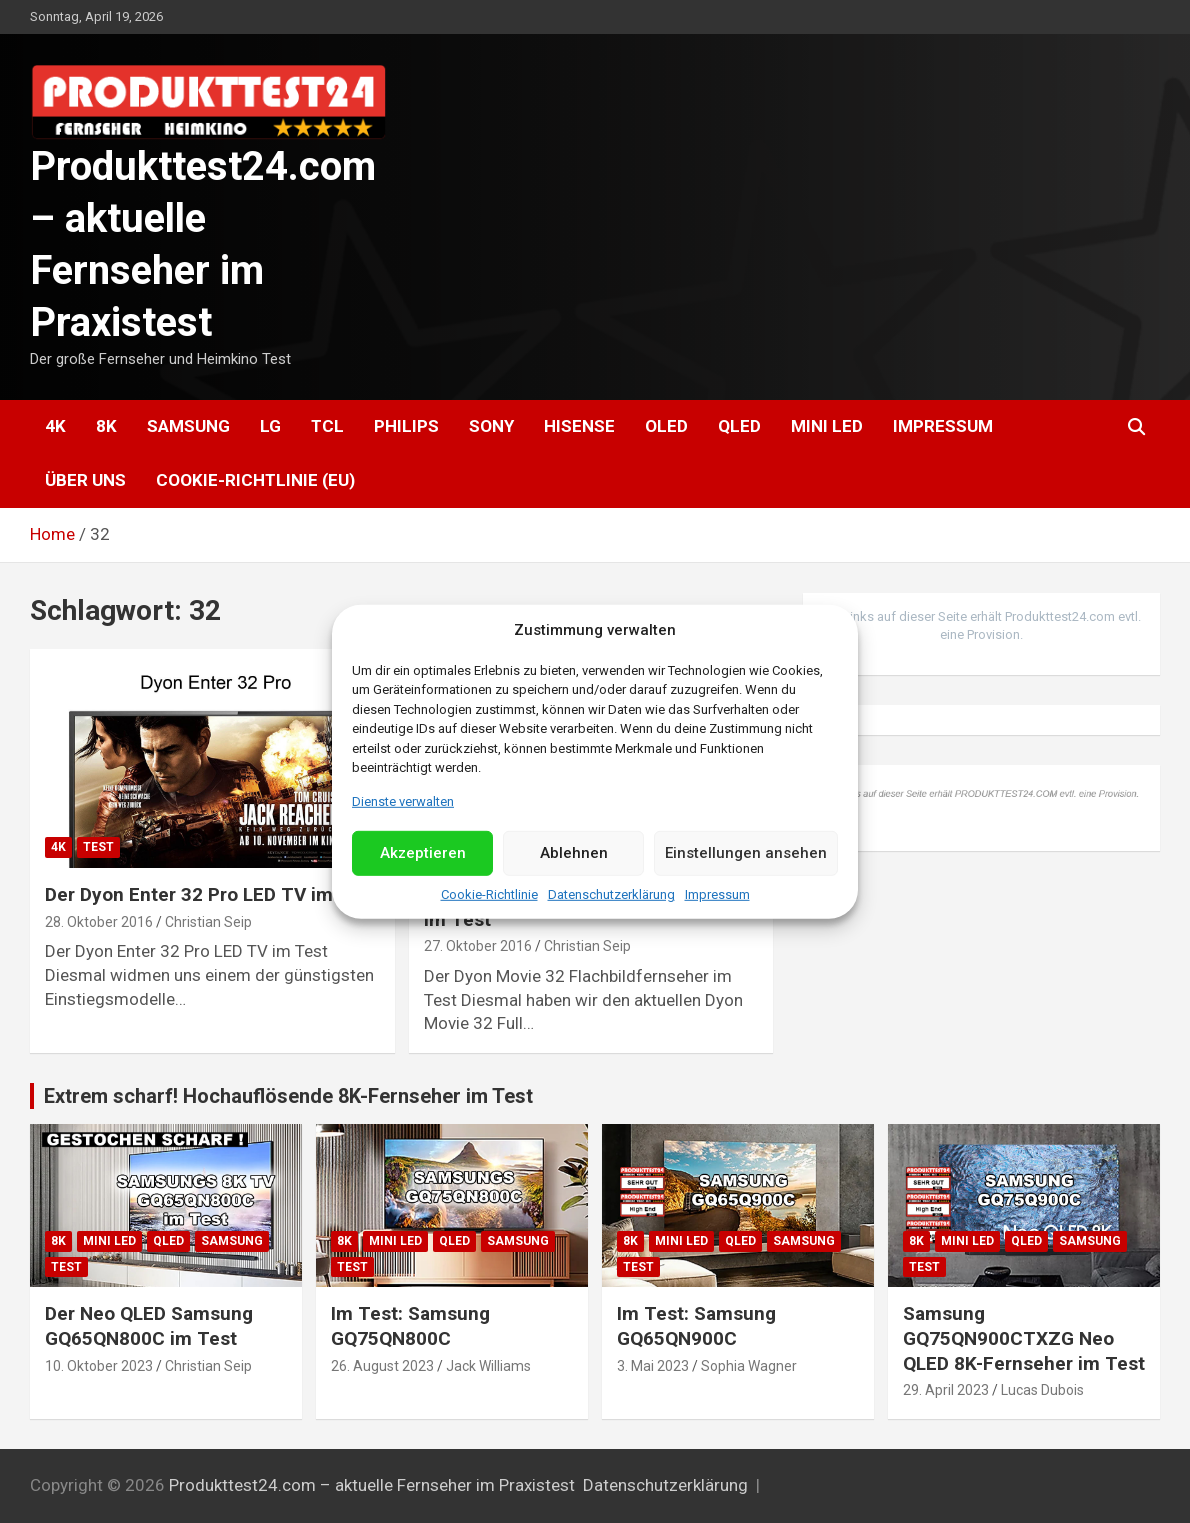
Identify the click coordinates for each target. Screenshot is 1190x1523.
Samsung (188, 426)
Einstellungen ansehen (746, 853)
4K (55, 426)
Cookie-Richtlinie (489, 894)
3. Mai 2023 (653, 1366)
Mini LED (827, 426)
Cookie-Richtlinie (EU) (255, 480)
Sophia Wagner (749, 1366)
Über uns (85, 480)
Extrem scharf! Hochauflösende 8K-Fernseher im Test (288, 1096)
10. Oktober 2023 (99, 1366)
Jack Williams (488, 1366)
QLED (739, 426)
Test (98, 847)
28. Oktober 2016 (99, 922)
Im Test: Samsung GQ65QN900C (696, 1326)
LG (270, 426)
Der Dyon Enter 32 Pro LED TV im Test (211, 894)
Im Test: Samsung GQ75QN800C (410, 1326)
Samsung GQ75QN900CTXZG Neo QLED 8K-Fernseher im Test (1024, 1338)
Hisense (579, 426)
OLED (666, 426)
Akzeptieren (423, 853)
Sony (491, 426)
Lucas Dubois (1042, 1390)
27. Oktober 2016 (478, 946)
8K (106, 426)
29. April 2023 (946, 1390)
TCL (327, 426)
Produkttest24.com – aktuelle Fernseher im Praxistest (372, 1485)
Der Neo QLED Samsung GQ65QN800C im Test (149, 1326)
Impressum (717, 894)
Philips (406, 426)
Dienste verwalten (403, 800)
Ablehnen (574, 853)
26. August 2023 (382, 1366)
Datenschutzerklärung (611, 894)
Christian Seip (208, 922)
